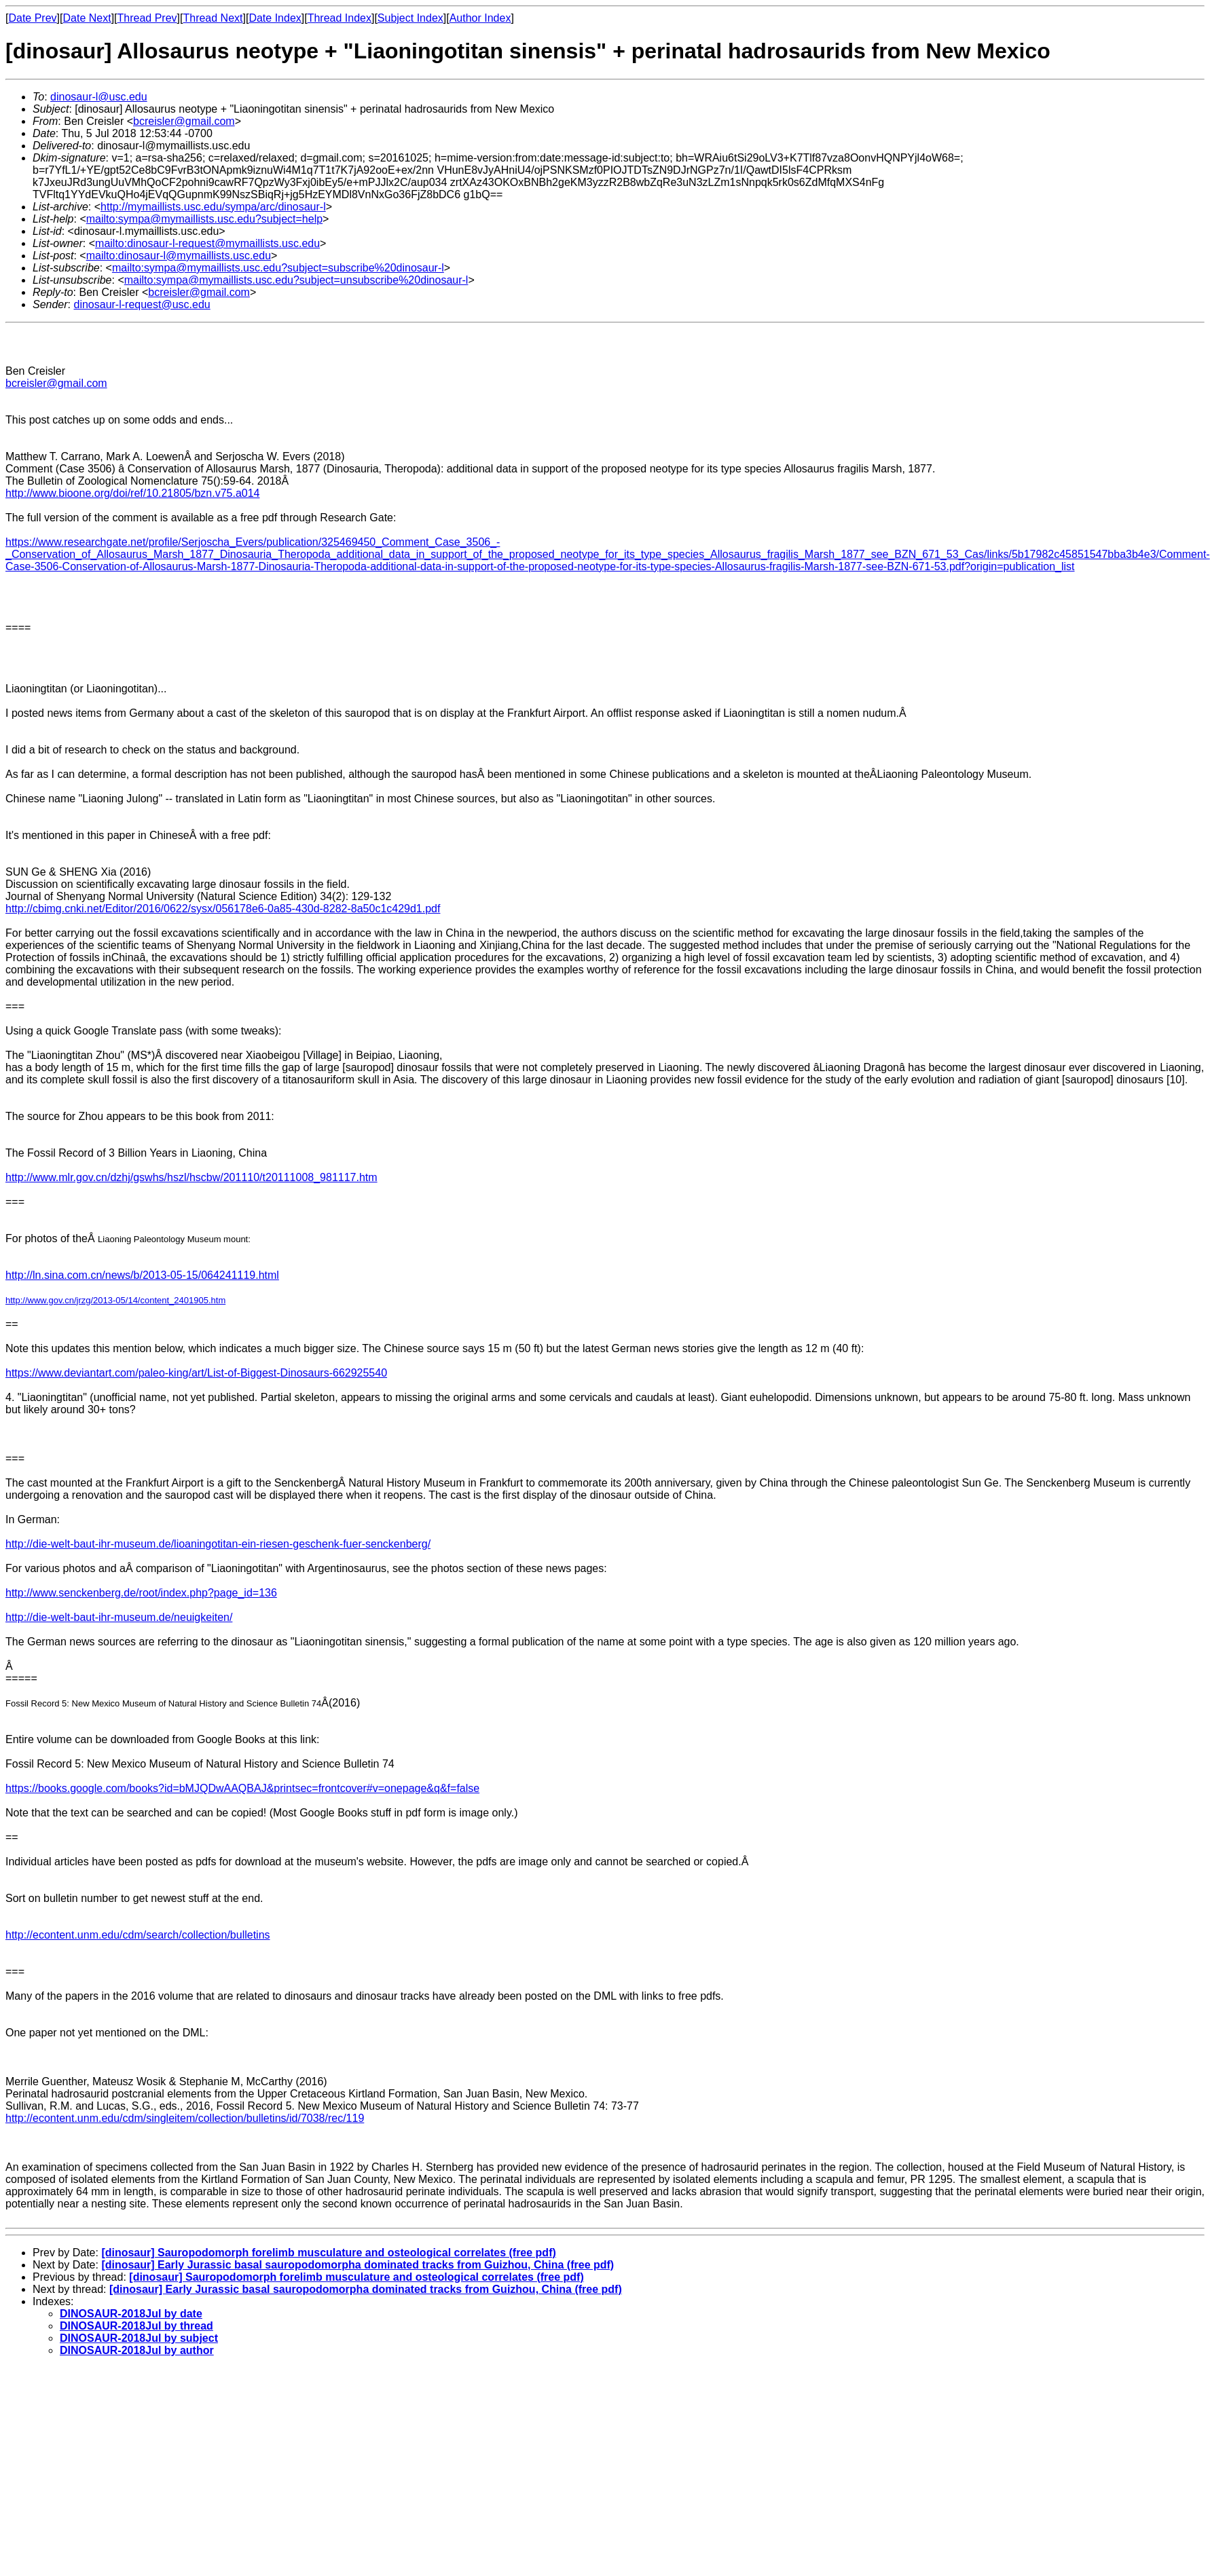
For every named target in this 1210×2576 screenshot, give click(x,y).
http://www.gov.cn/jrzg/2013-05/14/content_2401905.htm (115, 1300)
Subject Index (410, 18)
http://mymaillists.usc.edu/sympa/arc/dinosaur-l (213, 206)
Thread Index (339, 18)
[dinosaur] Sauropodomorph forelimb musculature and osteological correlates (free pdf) (328, 2252)
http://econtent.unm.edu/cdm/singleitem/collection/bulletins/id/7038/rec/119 (184, 2118)
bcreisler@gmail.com (184, 121)
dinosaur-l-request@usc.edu (141, 304)
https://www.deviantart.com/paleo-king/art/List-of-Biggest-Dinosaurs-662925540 (196, 1373)
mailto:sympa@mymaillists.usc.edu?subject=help (204, 219)
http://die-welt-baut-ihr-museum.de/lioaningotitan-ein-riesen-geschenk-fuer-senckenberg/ (217, 1544)
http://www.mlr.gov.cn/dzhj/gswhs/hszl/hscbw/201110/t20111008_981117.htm (191, 1177)
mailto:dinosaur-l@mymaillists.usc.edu (178, 255)
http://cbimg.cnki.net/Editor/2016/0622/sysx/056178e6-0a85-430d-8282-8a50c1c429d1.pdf (222, 908)
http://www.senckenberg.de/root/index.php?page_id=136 (141, 1593)
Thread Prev (147, 18)
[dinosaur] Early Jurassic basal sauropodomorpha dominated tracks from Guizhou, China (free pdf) (357, 2265)
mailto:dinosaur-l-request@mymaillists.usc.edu (207, 243)
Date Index (275, 18)
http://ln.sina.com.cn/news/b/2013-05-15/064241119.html (142, 1275)
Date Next (86, 18)
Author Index (480, 18)
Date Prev (32, 18)
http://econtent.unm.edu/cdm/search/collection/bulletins (137, 1935)
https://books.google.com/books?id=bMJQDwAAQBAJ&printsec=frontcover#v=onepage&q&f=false (242, 1788)
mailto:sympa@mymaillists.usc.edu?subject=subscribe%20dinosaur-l (278, 268)
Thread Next (212, 18)
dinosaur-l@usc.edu (98, 96)
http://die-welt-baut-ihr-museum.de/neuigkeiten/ (118, 1617)
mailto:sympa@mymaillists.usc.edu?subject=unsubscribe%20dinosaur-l (296, 280)
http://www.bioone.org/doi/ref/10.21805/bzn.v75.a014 (132, 493)
